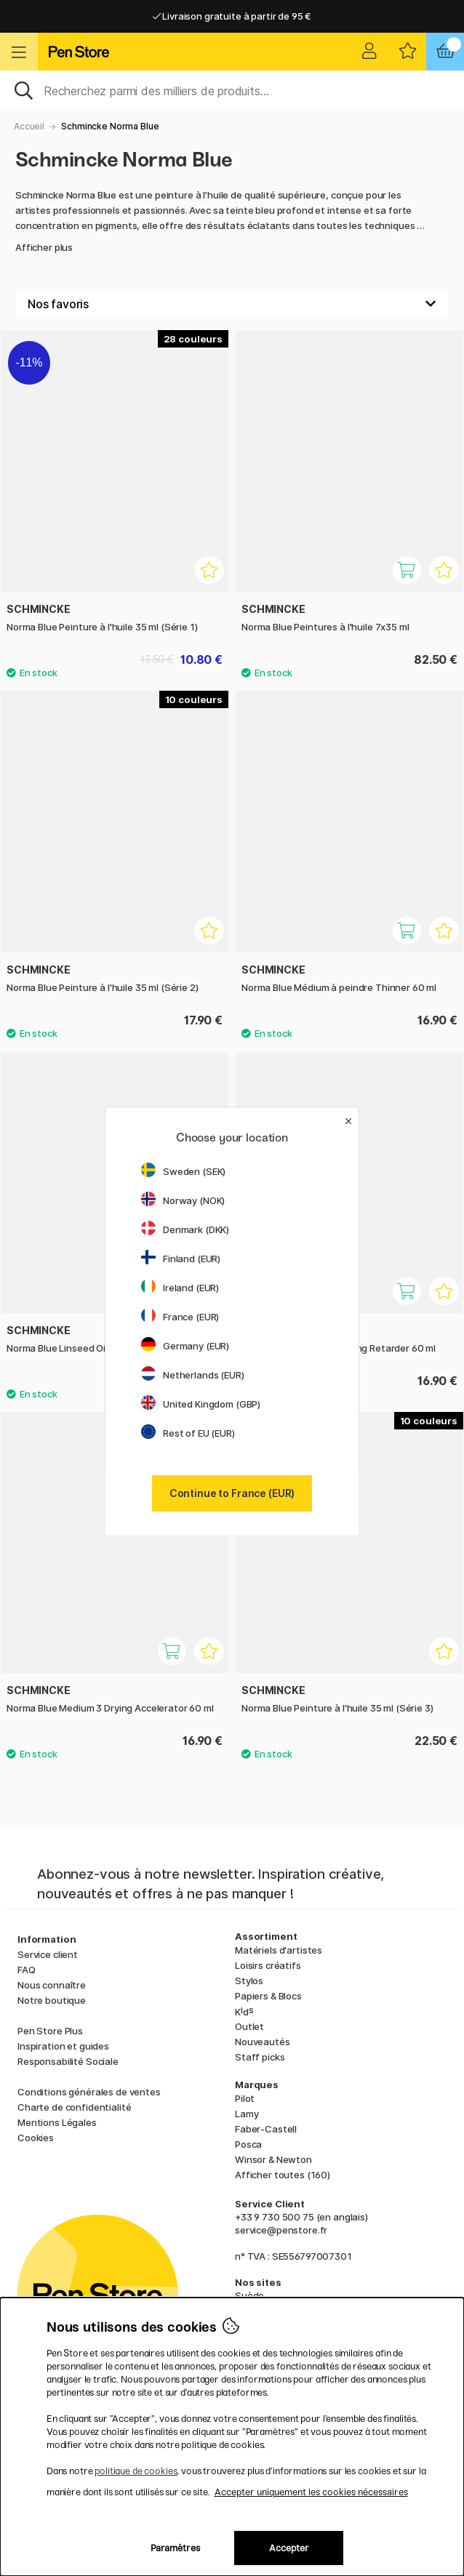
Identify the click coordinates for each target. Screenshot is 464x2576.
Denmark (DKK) (185, 1229)
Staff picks (259, 2057)
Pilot (245, 2098)
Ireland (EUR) (180, 1287)
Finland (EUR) (180, 1258)
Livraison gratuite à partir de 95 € (232, 16)
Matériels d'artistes (278, 1950)
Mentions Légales (57, 2122)
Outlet (249, 2026)
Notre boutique (51, 2000)
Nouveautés (262, 2041)
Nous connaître (51, 1985)
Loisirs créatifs (268, 1965)
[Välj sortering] (232, 303)
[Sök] (232, 89)
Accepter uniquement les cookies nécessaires (311, 2492)
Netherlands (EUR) (192, 1375)
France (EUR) (180, 1317)
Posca (248, 2144)
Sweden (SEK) (183, 1171)
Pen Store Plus (50, 2031)
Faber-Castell (266, 2129)
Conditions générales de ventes (89, 2092)
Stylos (249, 1980)
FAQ (26, 1969)
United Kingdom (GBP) (200, 1404)
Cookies (35, 2137)
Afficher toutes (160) (282, 2174)
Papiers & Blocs (268, 1996)
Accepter (289, 2548)
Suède (249, 2295)
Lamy (246, 2113)
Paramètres (175, 2548)
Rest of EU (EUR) (188, 1433)
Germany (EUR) (185, 1346)
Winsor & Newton (273, 2159)
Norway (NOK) (183, 1200)
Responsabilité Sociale (68, 2061)
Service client (47, 1954)
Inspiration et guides (63, 2046)
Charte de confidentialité (74, 2107)
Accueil (29, 126)
